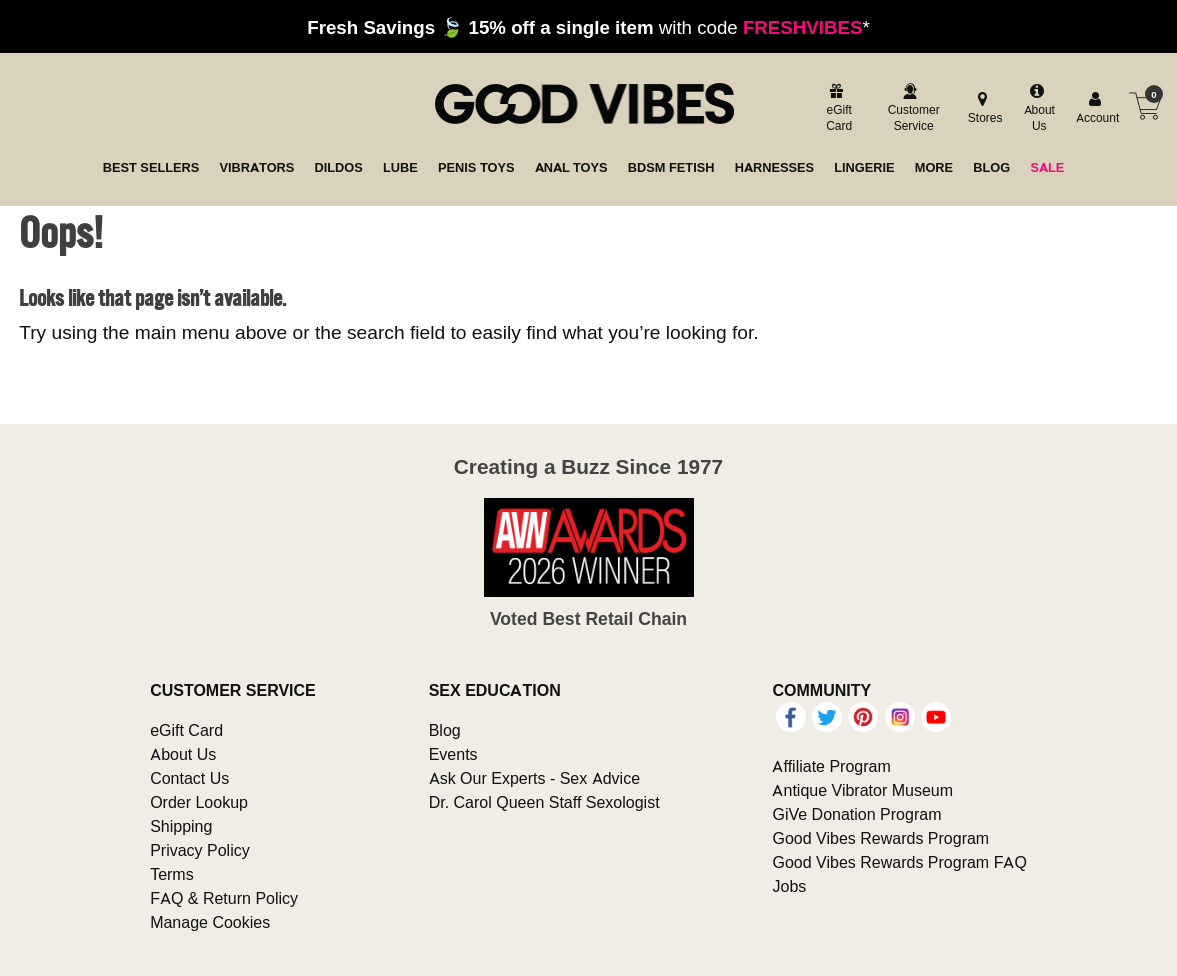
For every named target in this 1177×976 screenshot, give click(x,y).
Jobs (789, 886)
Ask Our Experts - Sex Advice (534, 778)
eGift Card (186, 730)
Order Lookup (199, 802)
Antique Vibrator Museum (862, 790)
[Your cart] (1145, 106)
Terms (172, 874)
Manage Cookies (210, 922)
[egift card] (836, 109)
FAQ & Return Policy (224, 898)
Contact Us (189, 778)
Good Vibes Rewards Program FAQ (899, 862)
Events (453, 754)
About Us (183, 754)
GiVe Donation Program (856, 814)
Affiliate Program (831, 766)
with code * (588, 27)
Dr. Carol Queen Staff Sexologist (544, 802)
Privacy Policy (200, 850)
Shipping (181, 826)
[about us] (1036, 109)
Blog (445, 730)
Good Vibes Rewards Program (880, 838)
